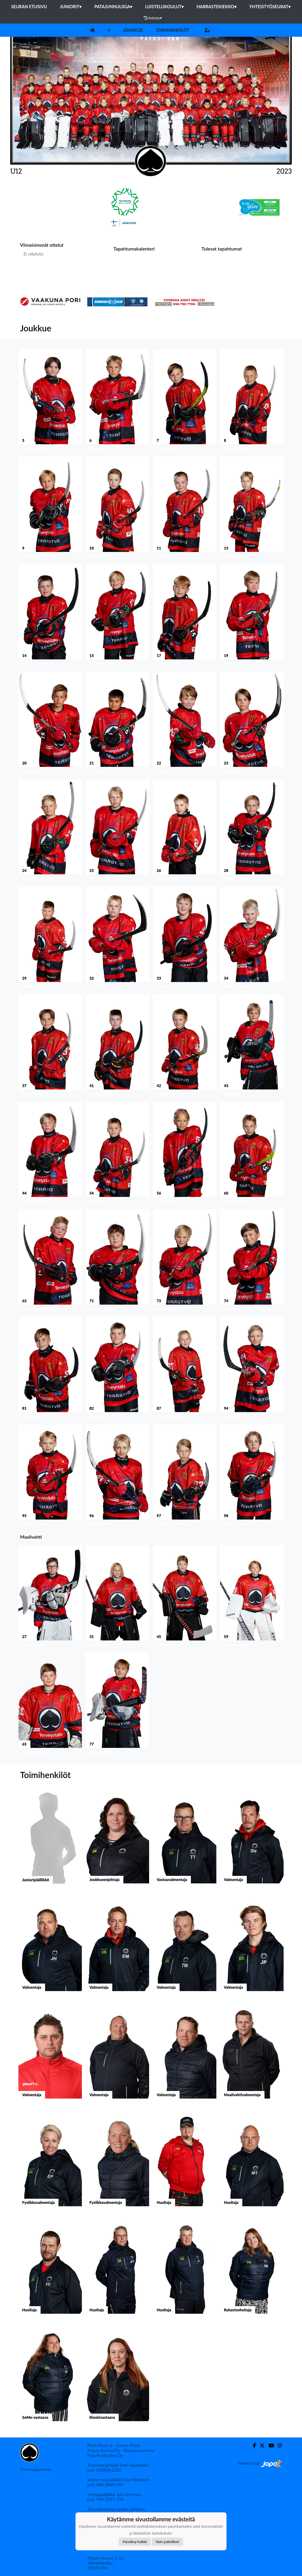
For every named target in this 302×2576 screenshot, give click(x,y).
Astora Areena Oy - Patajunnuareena (120, 2450)
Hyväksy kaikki (135, 2541)
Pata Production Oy (105, 2455)
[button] (22, 107)
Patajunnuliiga (113, 6)
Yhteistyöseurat (269, 6)
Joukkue (133, 30)
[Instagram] (278, 2445)
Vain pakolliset (167, 2541)
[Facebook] (252, 2445)
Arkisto (153, 18)
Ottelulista (31, 272)
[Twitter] (260, 2445)
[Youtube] (269, 2445)
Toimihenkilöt (172, 30)
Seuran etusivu (29, 6)
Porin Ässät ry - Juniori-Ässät (113, 2445)
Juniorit (71, 6)
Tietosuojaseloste (36, 2469)
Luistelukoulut (164, 6)
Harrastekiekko (216, 6)
